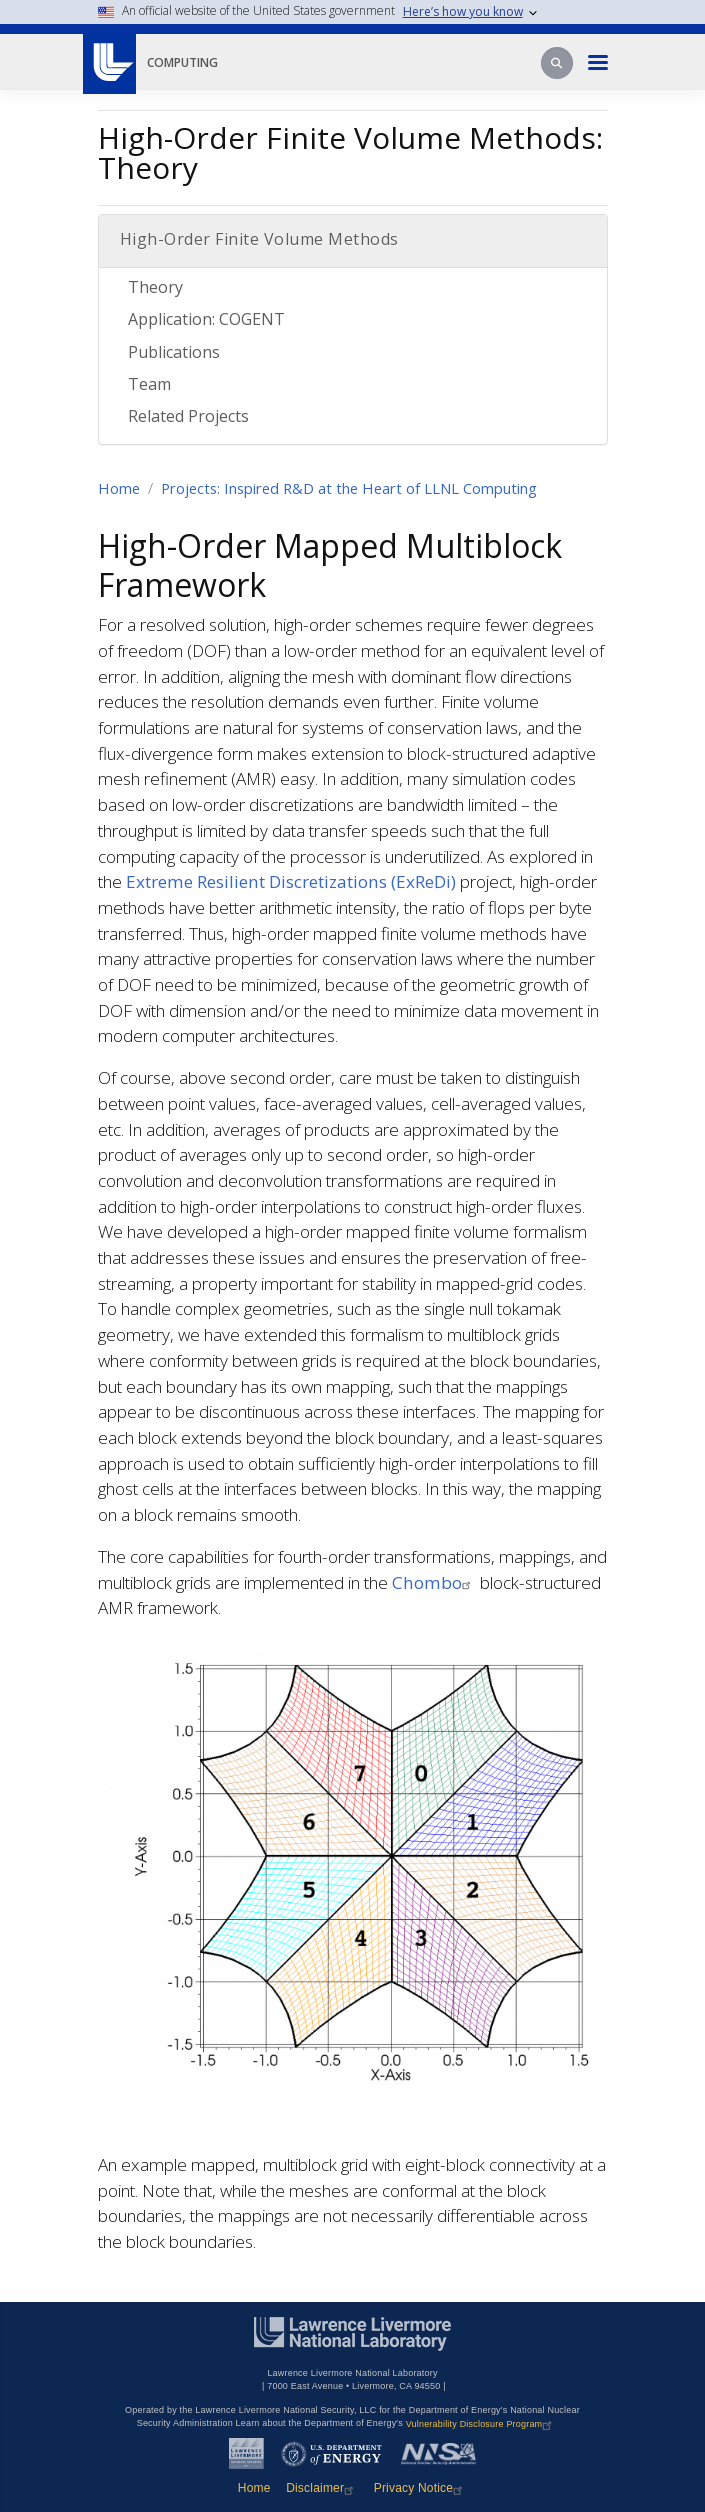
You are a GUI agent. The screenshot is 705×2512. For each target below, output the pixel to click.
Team (149, 384)
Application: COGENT (206, 319)
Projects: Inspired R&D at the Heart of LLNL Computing (349, 488)
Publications (174, 352)
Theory (155, 287)
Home (119, 488)
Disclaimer (322, 2488)
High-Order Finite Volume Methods (259, 239)
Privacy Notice (421, 2488)
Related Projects (188, 416)
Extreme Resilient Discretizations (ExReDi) (291, 881)
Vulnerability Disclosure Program (481, 2424)
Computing (182, 62)
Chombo (434, 1582)
